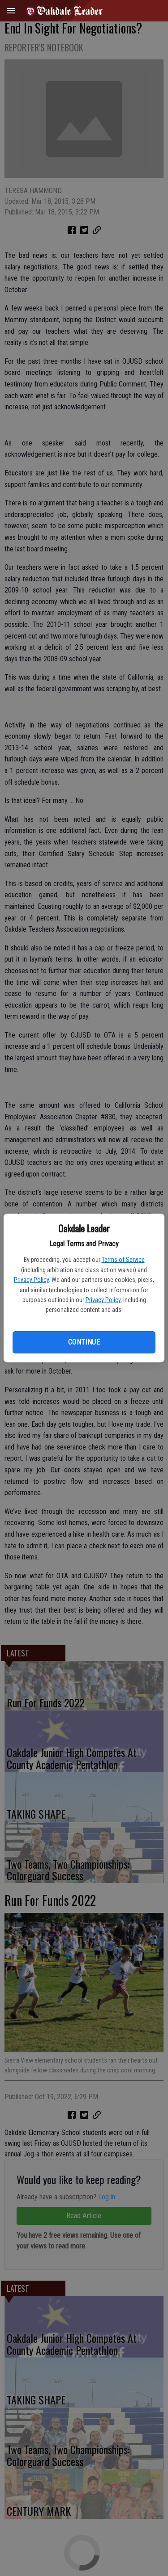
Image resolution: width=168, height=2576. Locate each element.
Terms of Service (123, 1259)
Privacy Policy (31, 1279)
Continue (84, 1342)
